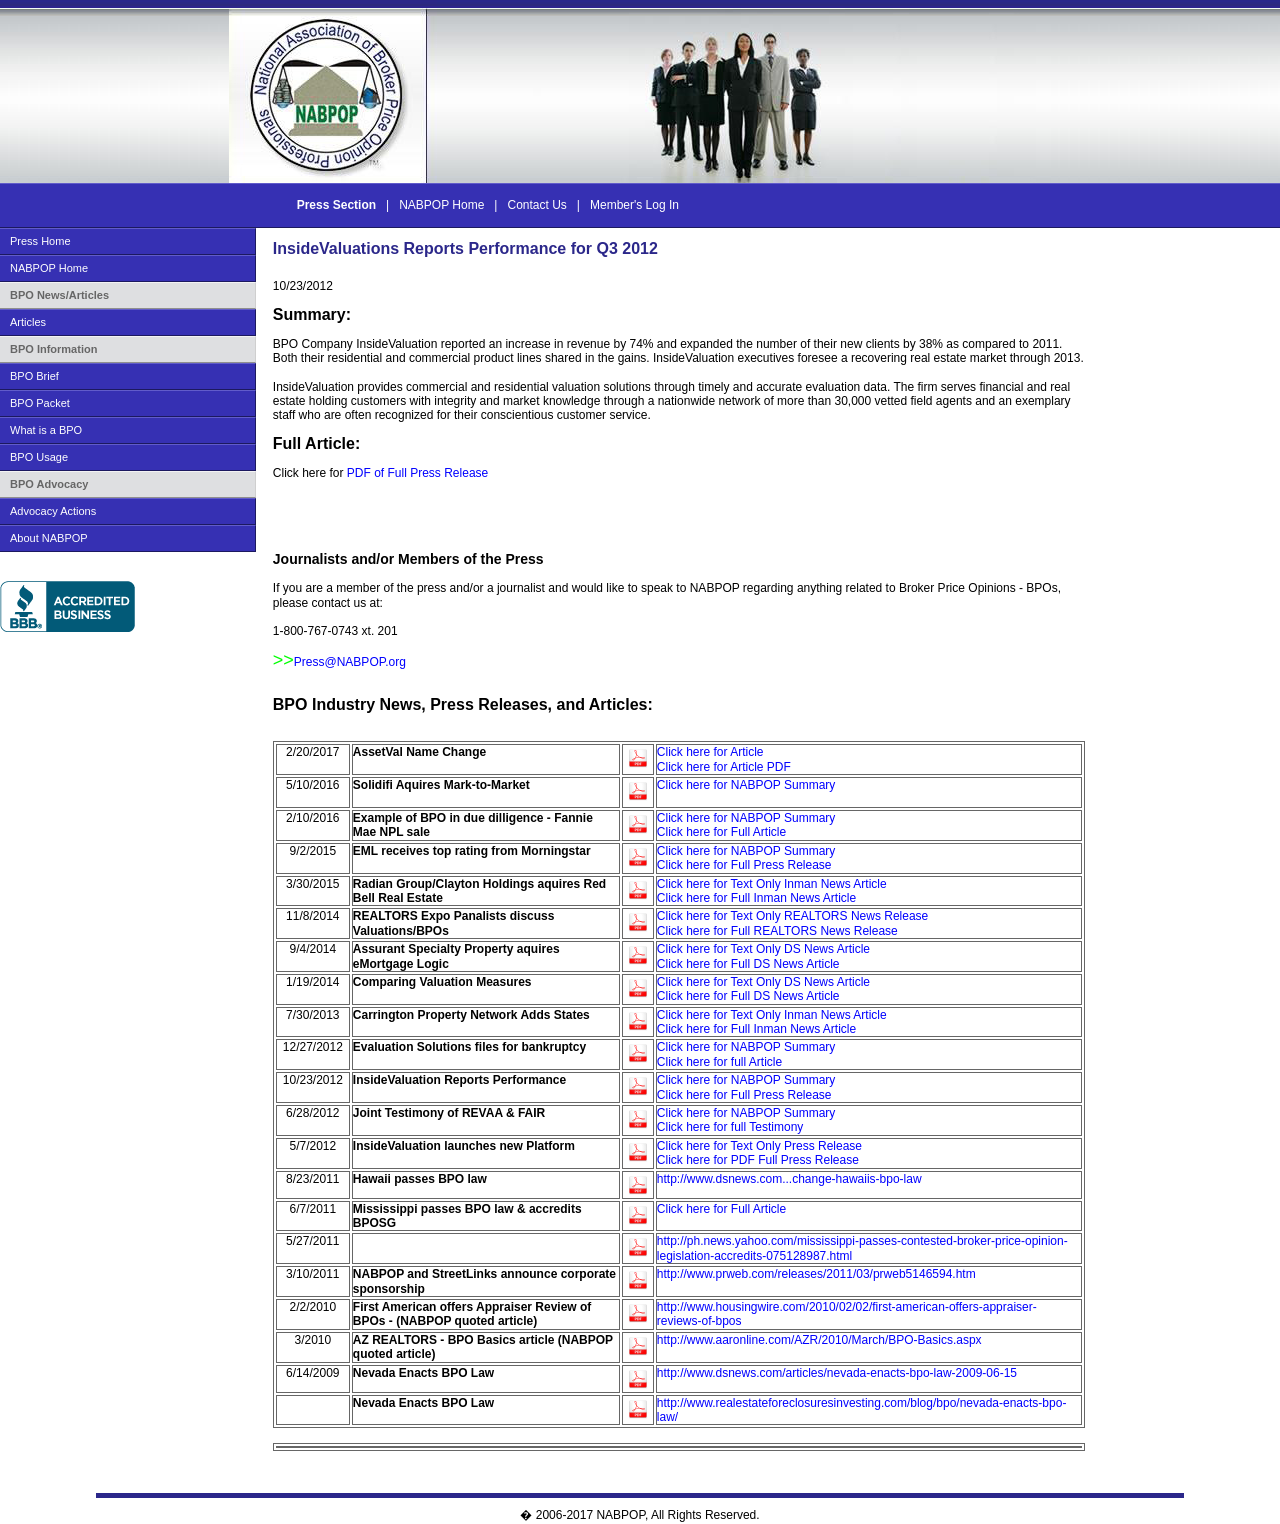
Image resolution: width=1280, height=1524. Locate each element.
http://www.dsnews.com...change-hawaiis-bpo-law (789, 1179)
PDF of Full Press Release (417, 473)
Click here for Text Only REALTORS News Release (792, 916)
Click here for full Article (719, 1062)
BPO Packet (40, 403)
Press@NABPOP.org (350, 662)
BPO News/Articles (59, 295)
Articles (28, 322)
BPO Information (53, 349)
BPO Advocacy (49, 484)
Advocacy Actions (53, 511)
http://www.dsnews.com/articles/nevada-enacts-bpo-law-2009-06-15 (837, 1373)
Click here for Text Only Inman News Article (772, 884)
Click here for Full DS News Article (748, 964)
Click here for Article (710, 752)
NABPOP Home (442, 205)
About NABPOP (49, 538)
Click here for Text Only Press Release (759, 1146)
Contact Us (537, 205)
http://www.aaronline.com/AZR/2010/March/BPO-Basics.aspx (819, 1340)
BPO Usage (39, 457)
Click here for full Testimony (730, 1127)
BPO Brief (34, 376)
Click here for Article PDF (724, 767)
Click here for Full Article (721, 832)
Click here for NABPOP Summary (746, 785)
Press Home (40, 241)
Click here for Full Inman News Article (756, 898)
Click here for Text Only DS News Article (763, 949)
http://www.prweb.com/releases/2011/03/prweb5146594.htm (816, 1274)
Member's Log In (634, 205)
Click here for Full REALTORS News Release (777, 931)
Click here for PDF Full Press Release (758, 1160)
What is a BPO (46, 430)
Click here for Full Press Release (744, 865)
